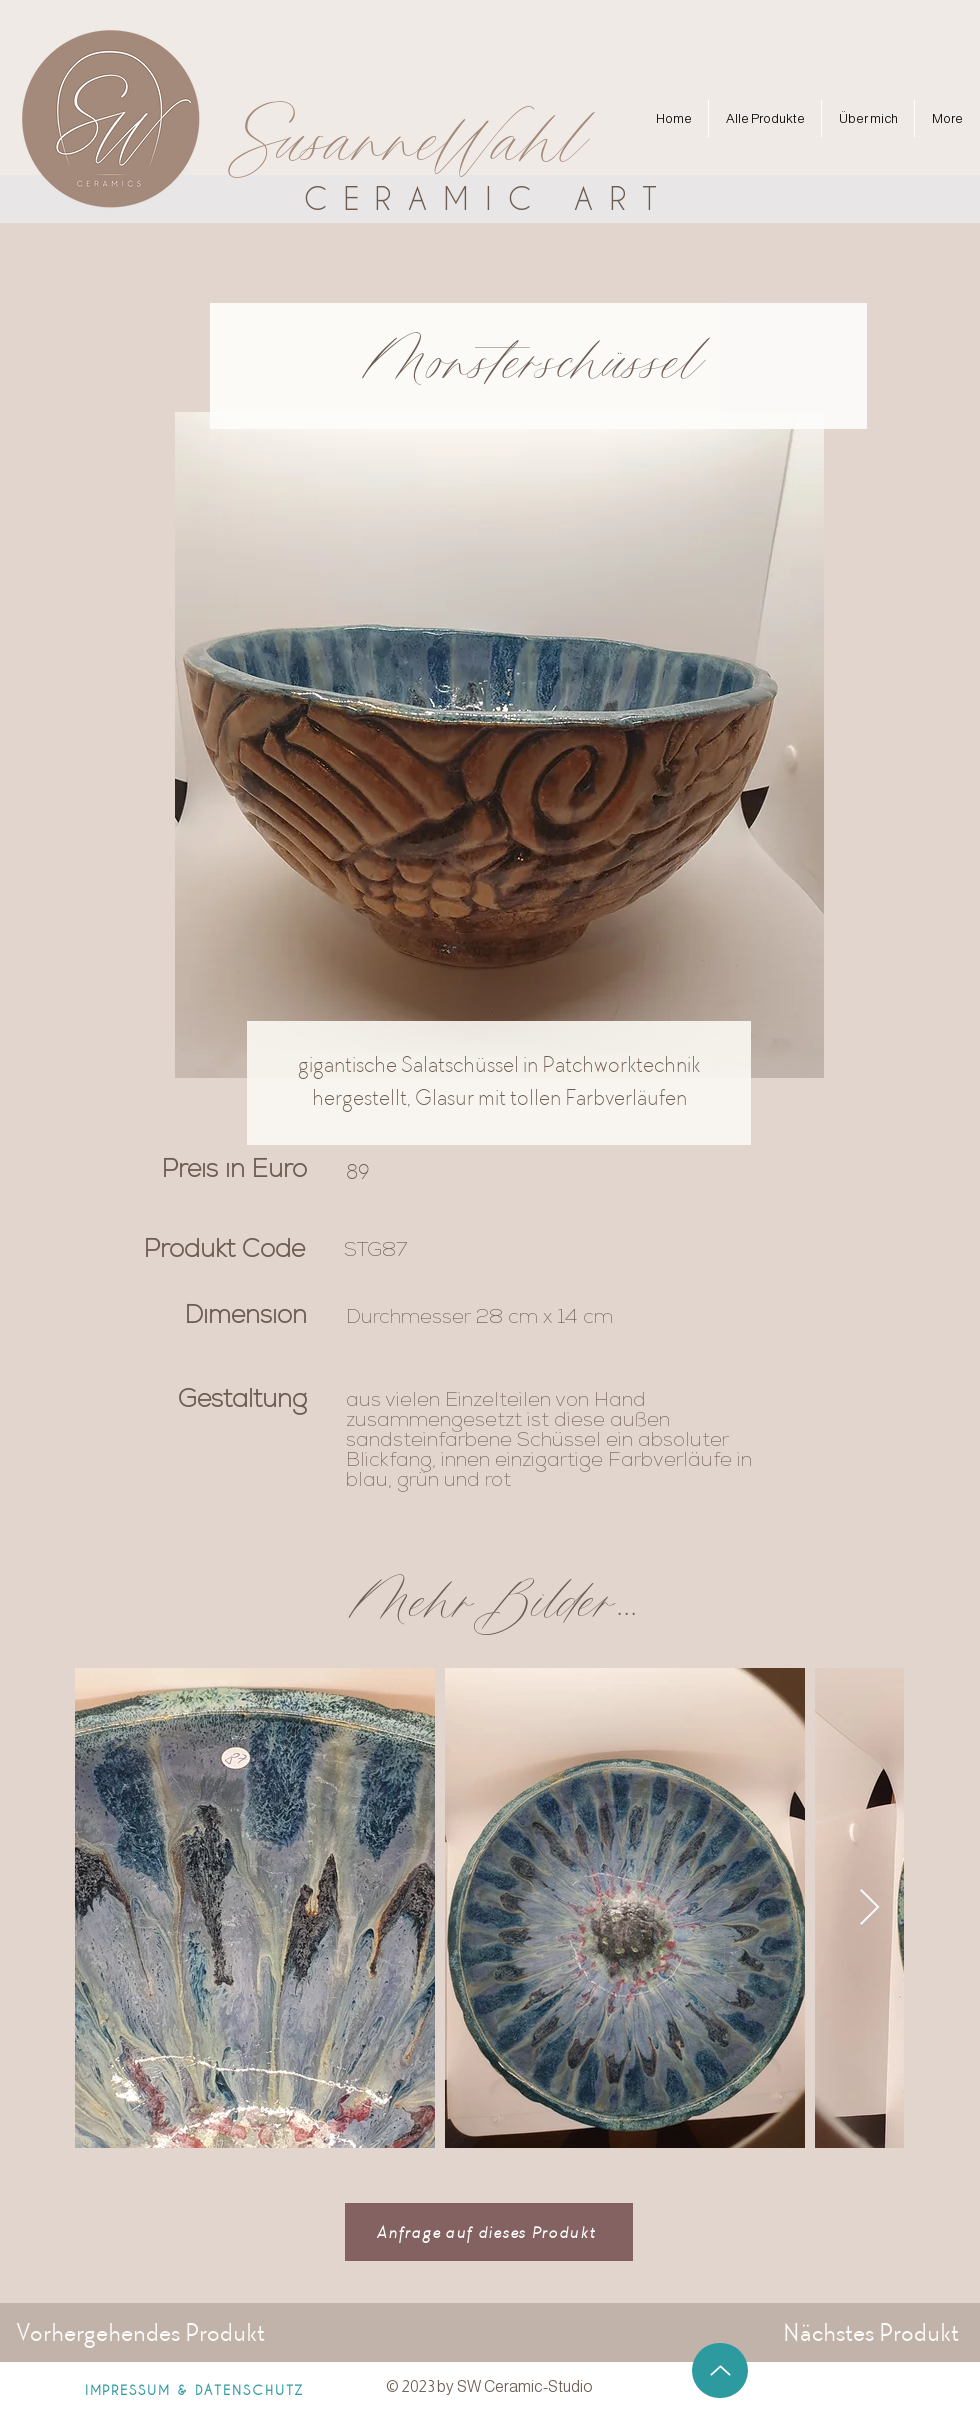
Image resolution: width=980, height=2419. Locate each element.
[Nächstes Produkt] (864, 2332)
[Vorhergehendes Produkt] (142, 2332)
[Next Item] (869, 1908)
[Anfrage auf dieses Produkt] (489, 2232)
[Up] (720, 2370)
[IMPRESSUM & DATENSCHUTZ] (194, 2389)
